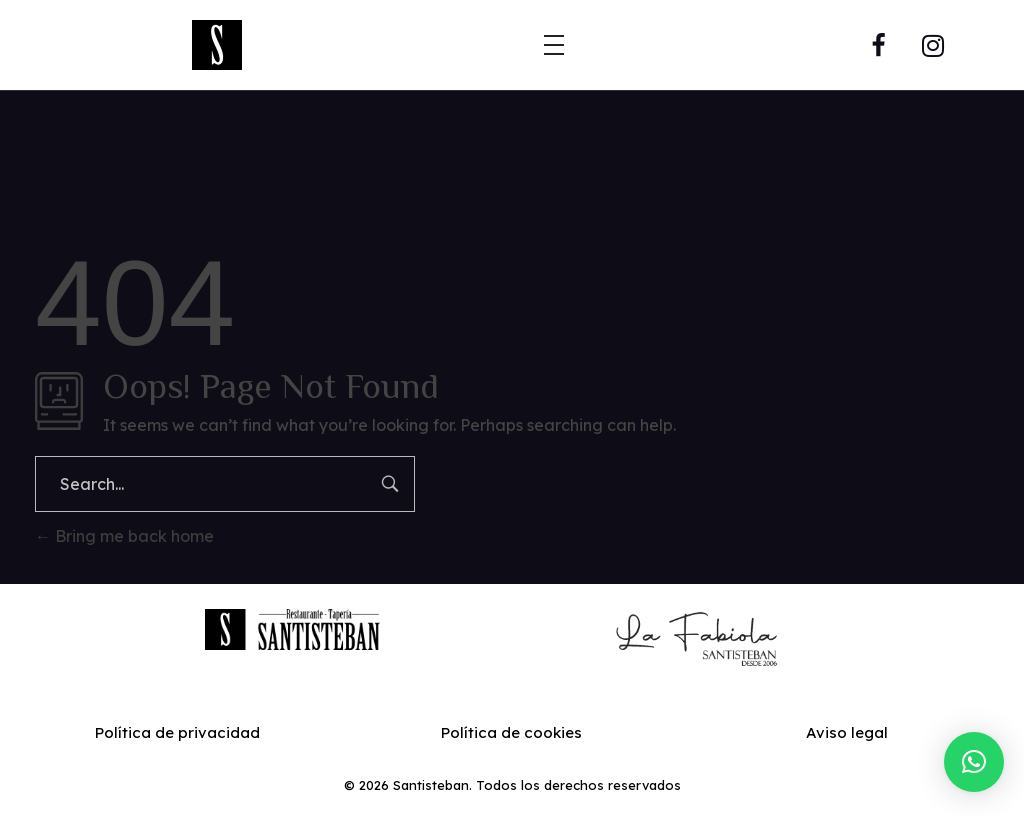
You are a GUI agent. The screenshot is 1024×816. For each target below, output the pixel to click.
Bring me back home (124, 536)
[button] (974, 762)
